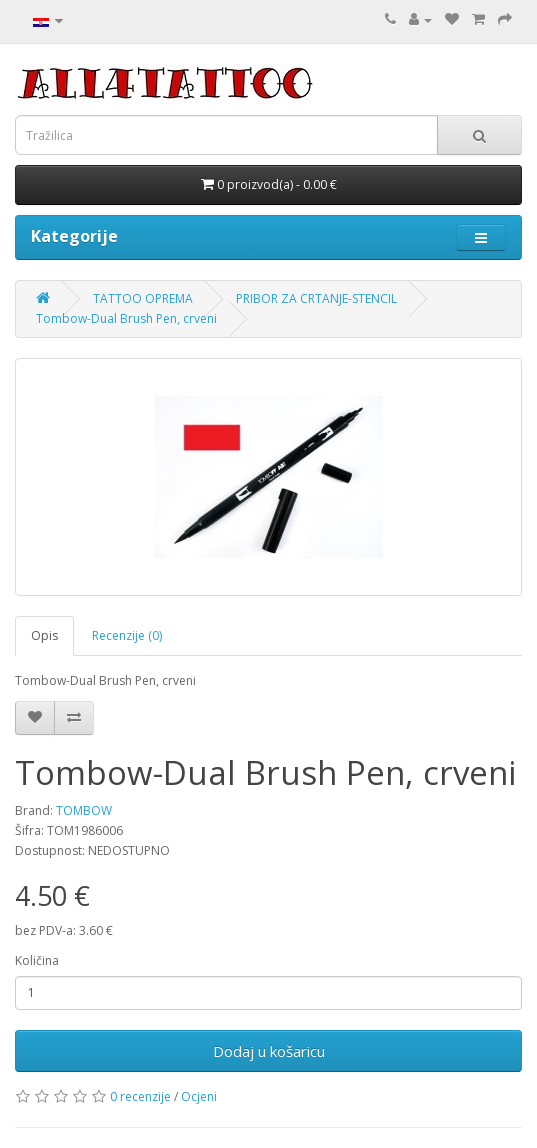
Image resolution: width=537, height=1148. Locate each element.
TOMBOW (84, 810)
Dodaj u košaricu (269, 1051)
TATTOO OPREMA (143, 298)
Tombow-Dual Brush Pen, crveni (126, 318)
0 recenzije (140, 1096)
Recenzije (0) (127, 635)
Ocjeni (199, 1096)
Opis (44, 635)
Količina (37, 960)
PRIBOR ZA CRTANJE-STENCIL (316, 298)
